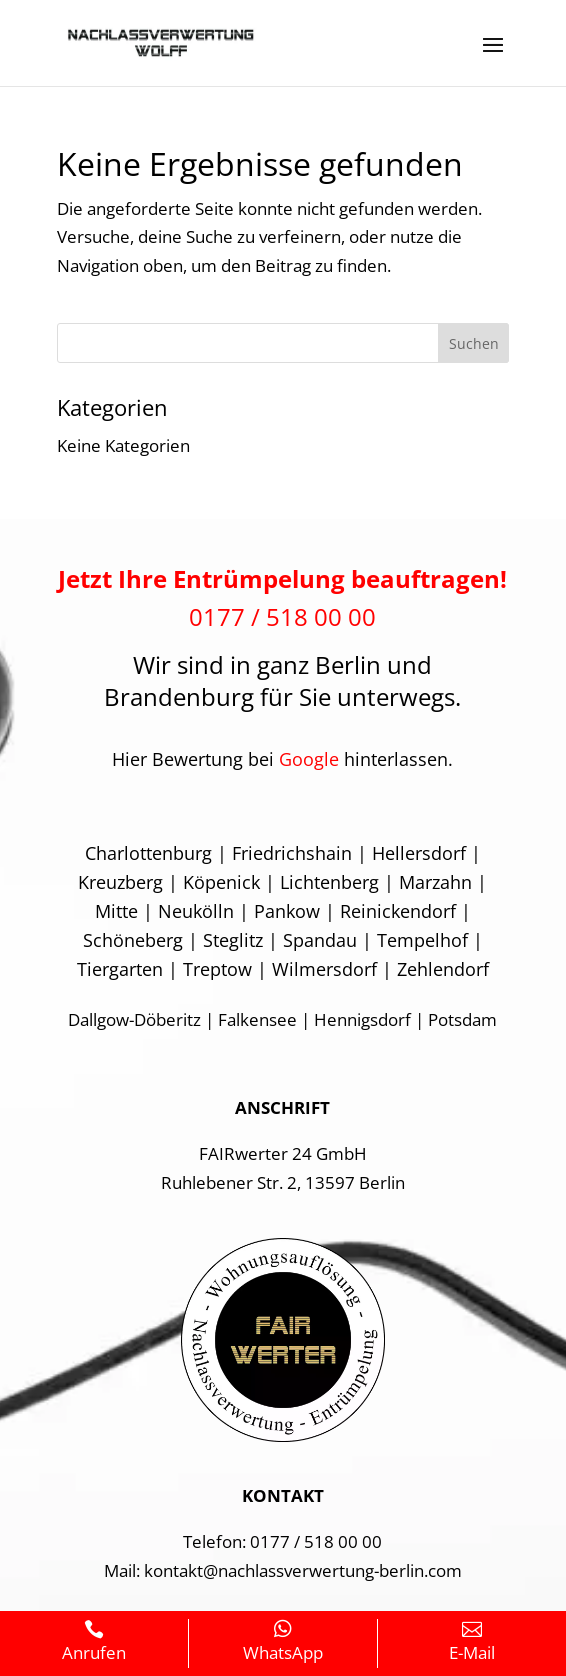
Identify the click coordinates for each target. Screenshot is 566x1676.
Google (309, 759)
